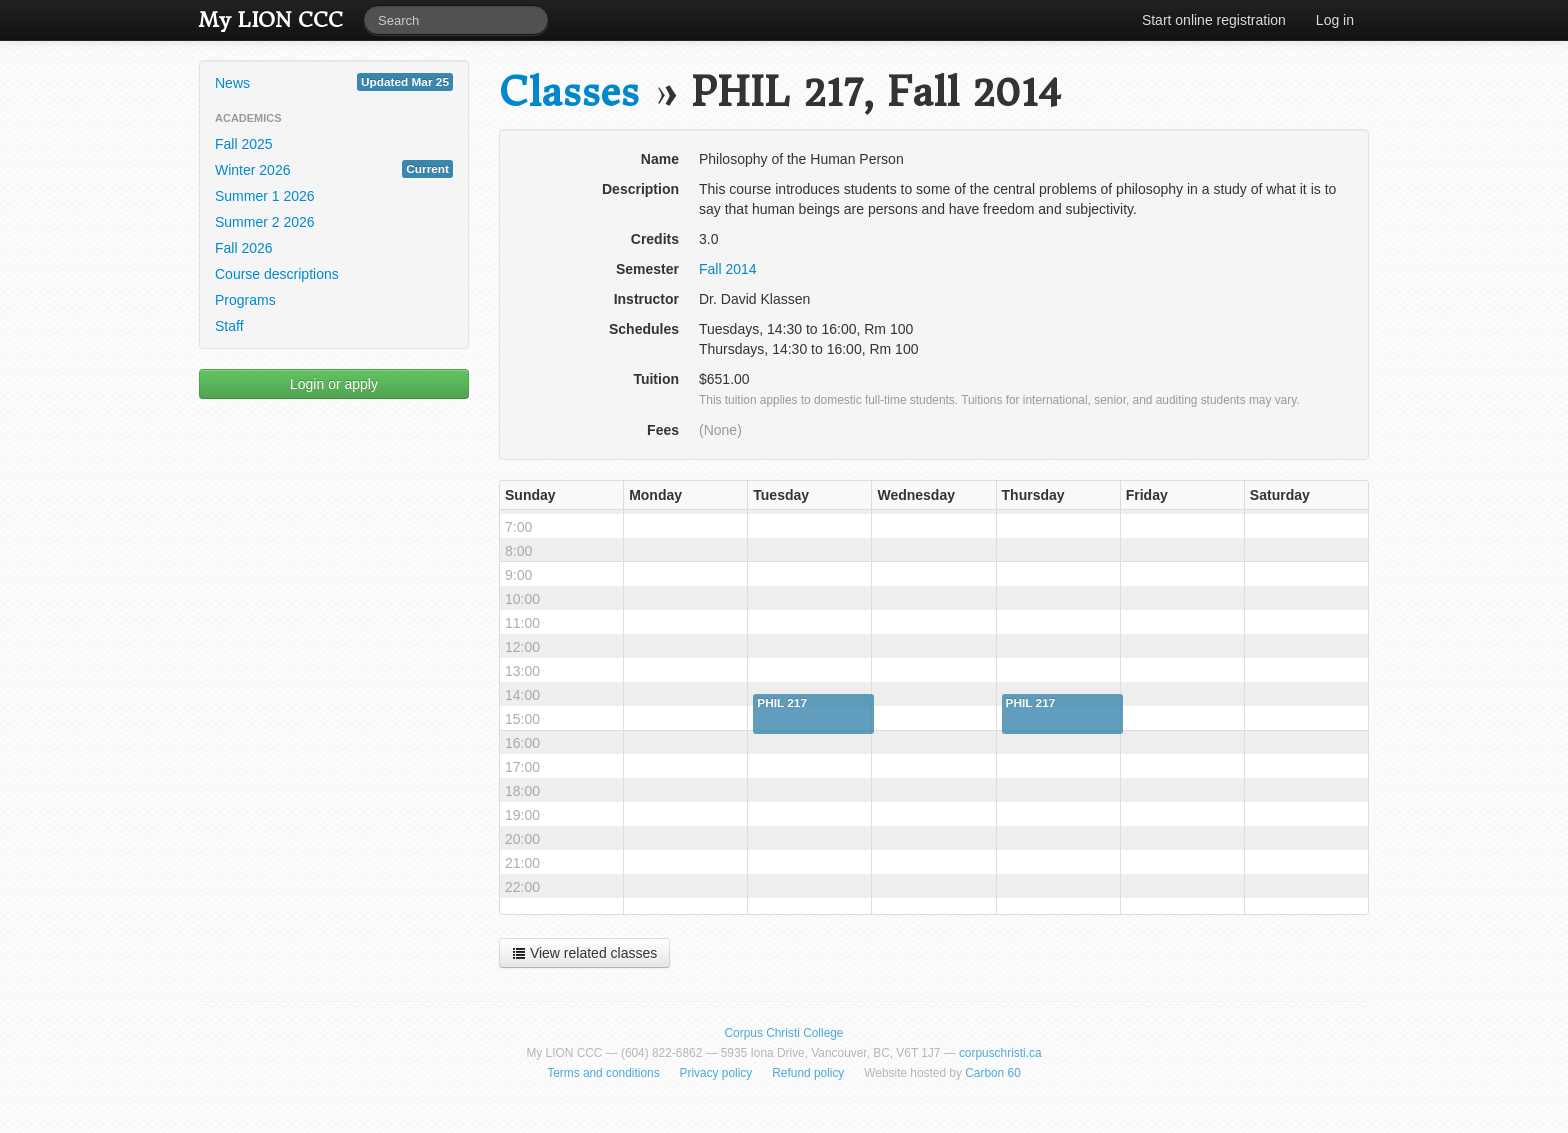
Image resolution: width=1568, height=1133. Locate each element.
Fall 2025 (244, 144)
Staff (229, 326)
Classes (569, 92)
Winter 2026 (334, 169)
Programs (245, 300)
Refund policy (808, 1073)
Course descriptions (277, 274)
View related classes (584, 953)
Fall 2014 (728, 269)
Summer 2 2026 (265, 222)
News (334, 82)
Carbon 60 (993, 1073)
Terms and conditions (603, 1073)
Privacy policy (716, 1073)
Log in (1335, 20)
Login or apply (334, 384)
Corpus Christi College (784, 1033)
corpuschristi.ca (1000, 1053)
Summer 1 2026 (265, 196)
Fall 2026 (244, 248)
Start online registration (1214, 20)
